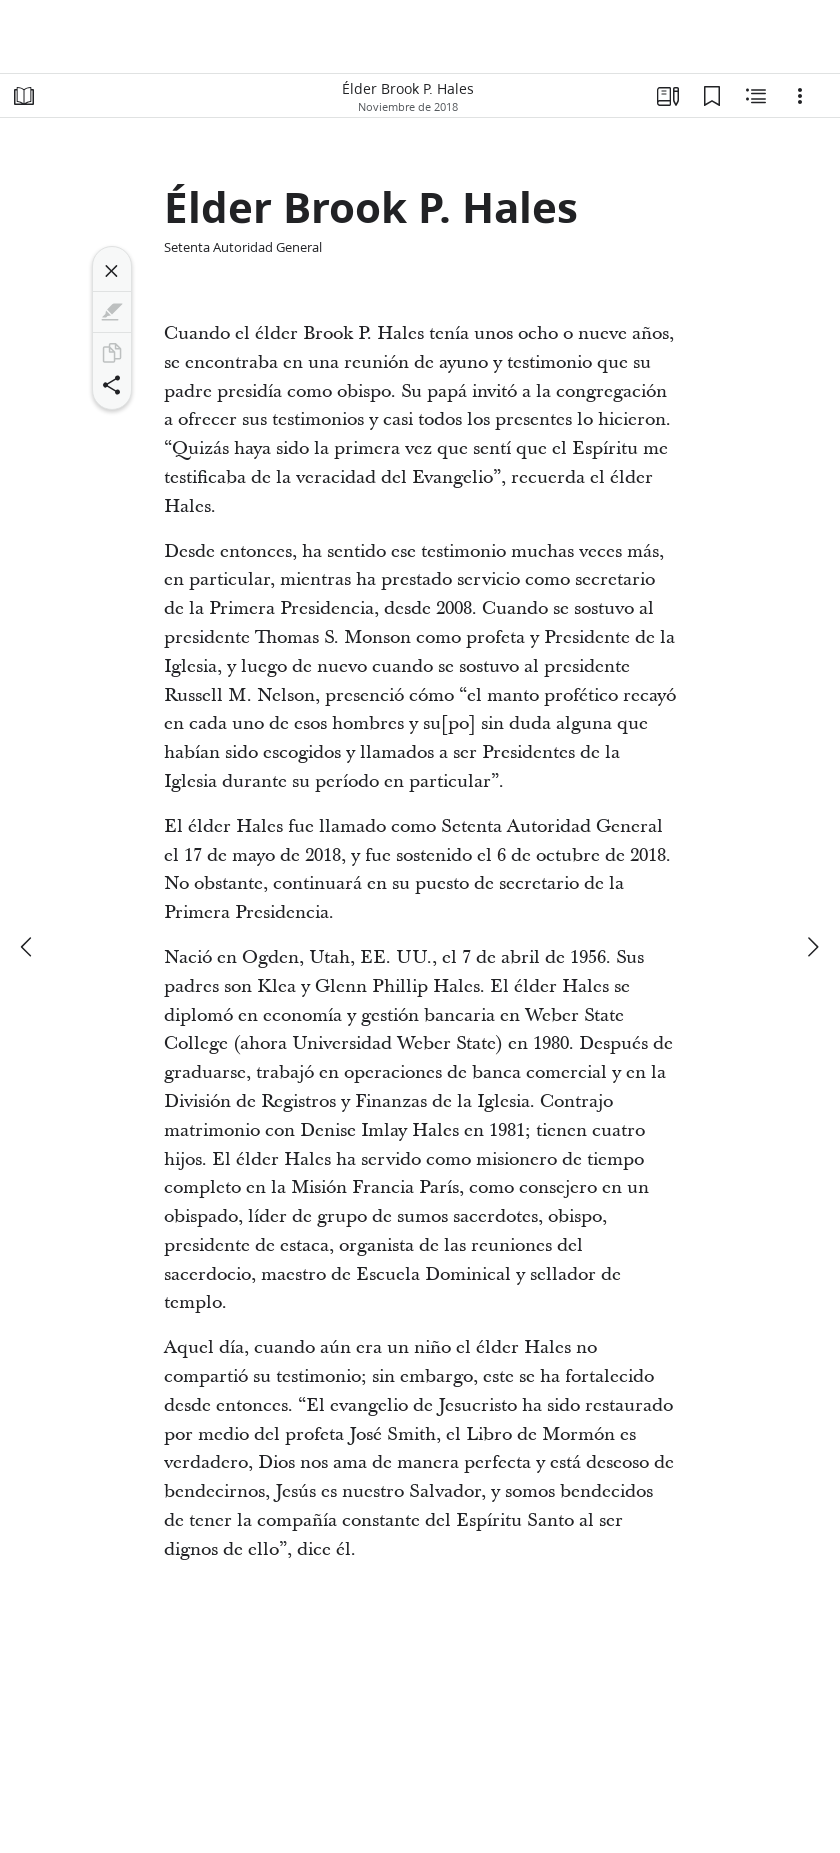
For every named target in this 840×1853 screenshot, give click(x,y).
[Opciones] (800, 96)
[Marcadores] (712, 96)
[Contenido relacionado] (756, 96)
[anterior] (28, 947)
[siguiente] (812, 947)
